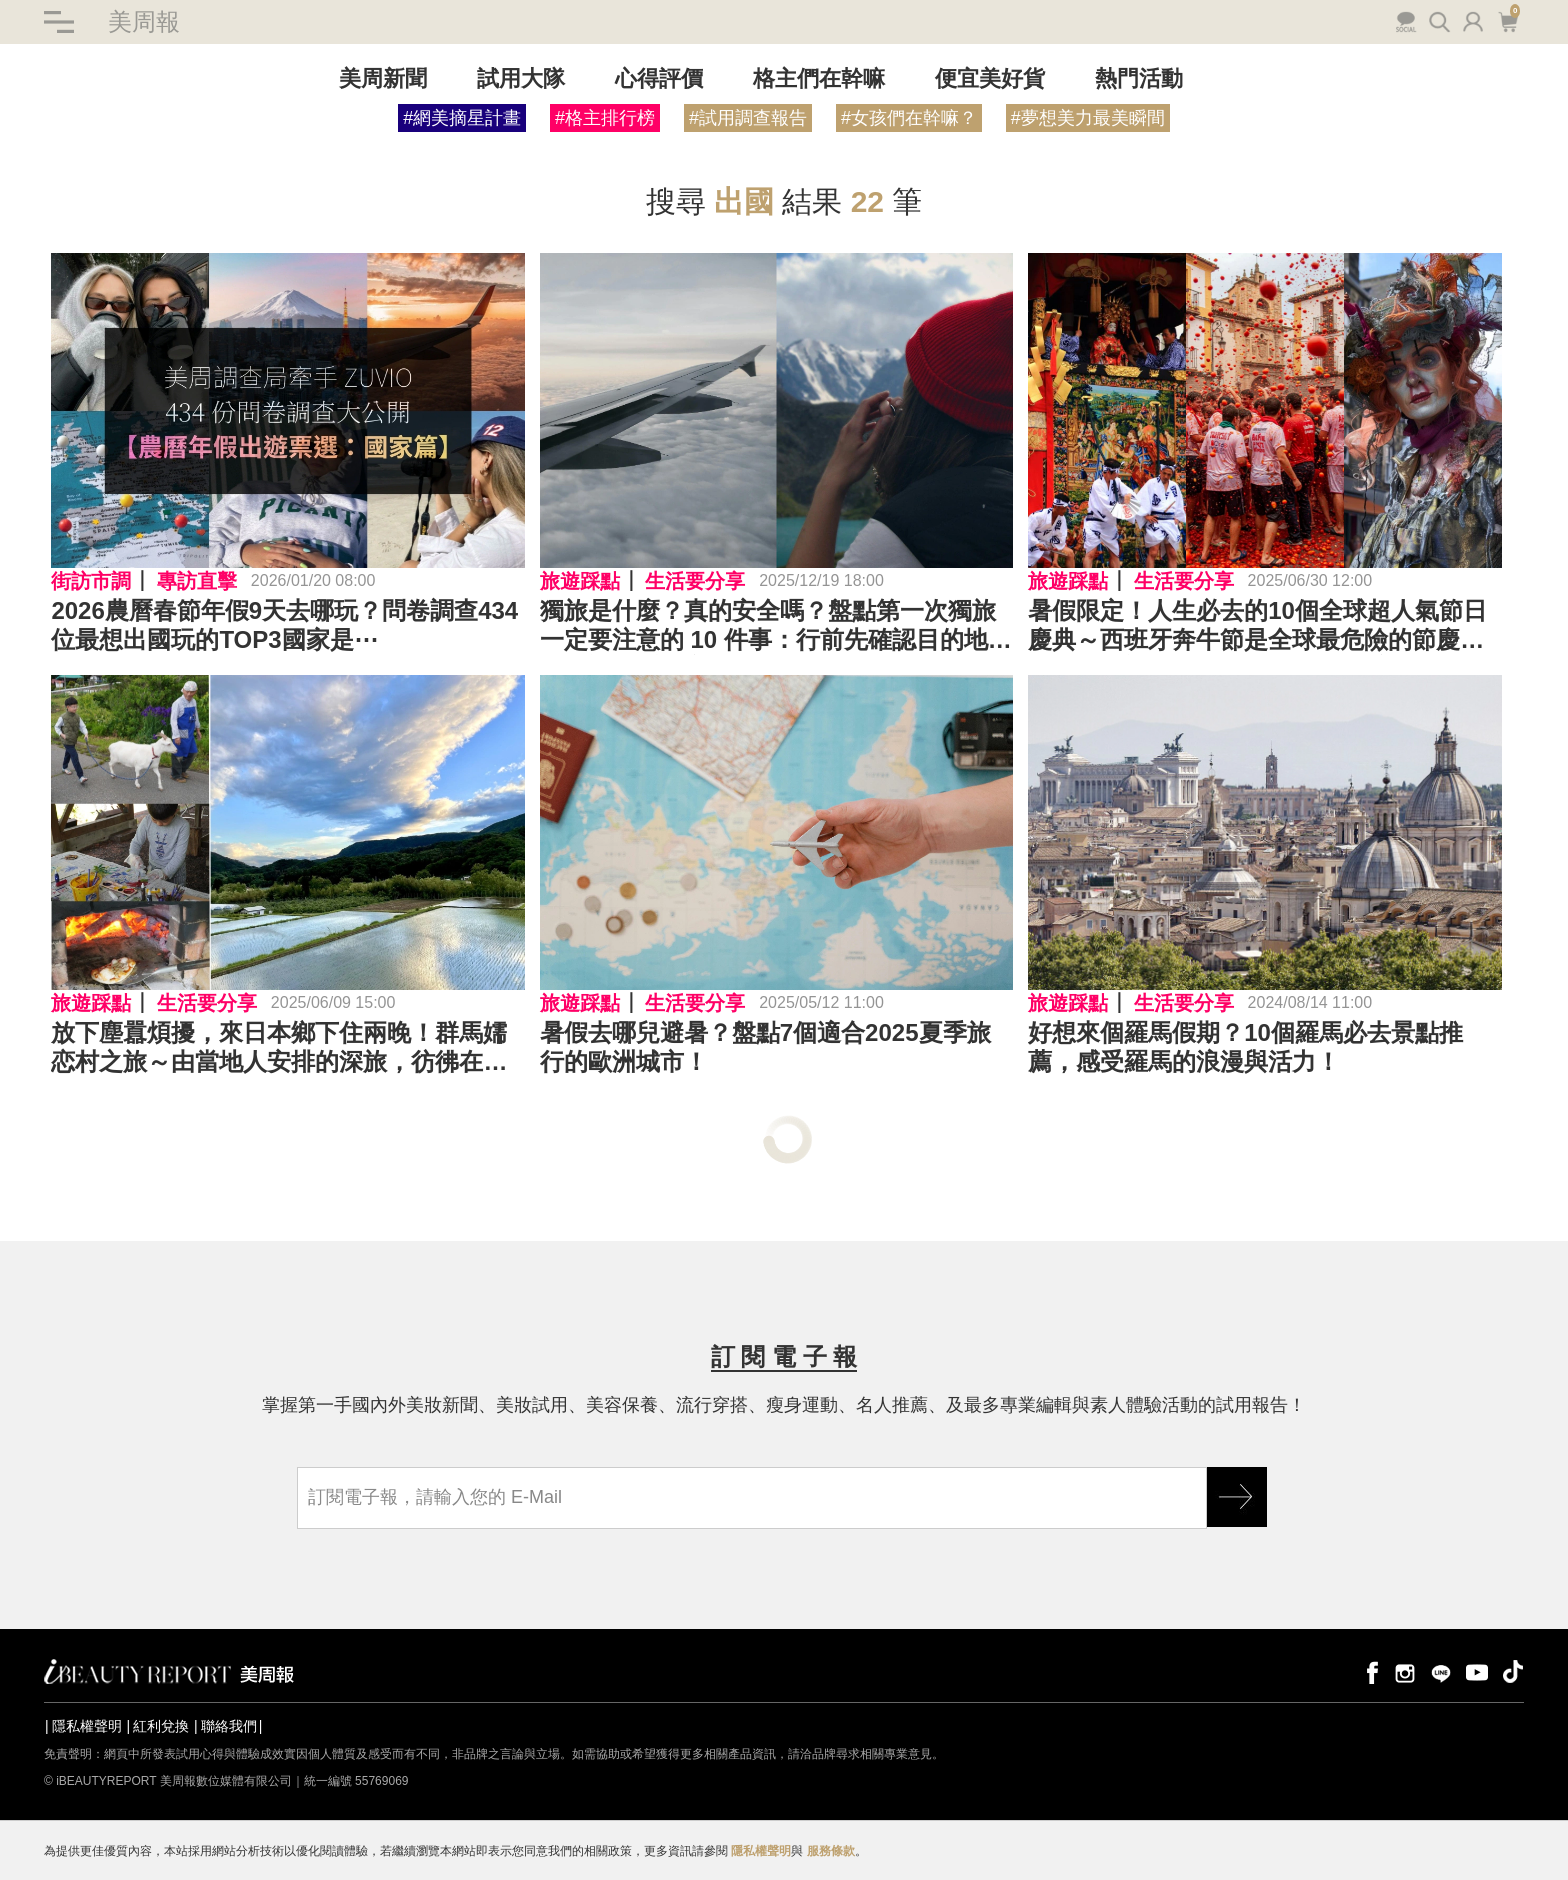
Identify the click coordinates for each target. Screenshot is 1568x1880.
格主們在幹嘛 (819, 78)
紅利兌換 (161, 1726)
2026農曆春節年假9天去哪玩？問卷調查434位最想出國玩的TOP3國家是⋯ (284, 625)
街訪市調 (91, 581)
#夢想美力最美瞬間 (1088, 118)
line (1441, 1671)
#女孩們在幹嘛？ (909, 118)
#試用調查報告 (748, 118)
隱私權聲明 (87, 1726)
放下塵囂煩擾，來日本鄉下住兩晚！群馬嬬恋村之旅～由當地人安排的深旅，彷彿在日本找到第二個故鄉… (279, 1048)
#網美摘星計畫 (462, 118)
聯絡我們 (229, 1726)
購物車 (1507, 20)
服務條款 (831, 1851)
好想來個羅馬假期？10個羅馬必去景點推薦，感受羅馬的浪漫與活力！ (1245, 1047)
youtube (1477, 1671)
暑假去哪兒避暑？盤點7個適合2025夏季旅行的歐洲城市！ (765, 1047)
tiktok (1513, 1671)
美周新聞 (383, 78)
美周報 (144, 21)
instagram (1405, 1671)
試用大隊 (521, 78)
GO (1237, 1497)
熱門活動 (1139, 78)
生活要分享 (695, 581)
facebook (1369, 1671)
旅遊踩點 (580, 581)
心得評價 (659, 78)
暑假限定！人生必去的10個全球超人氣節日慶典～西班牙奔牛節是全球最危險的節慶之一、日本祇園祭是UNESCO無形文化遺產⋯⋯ (1257, 626)
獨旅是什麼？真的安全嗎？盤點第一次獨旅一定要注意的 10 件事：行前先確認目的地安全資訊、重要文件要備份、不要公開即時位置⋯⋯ (776, 626)
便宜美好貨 (990, 78)
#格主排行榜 (605, 118)
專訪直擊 (197, 581)
